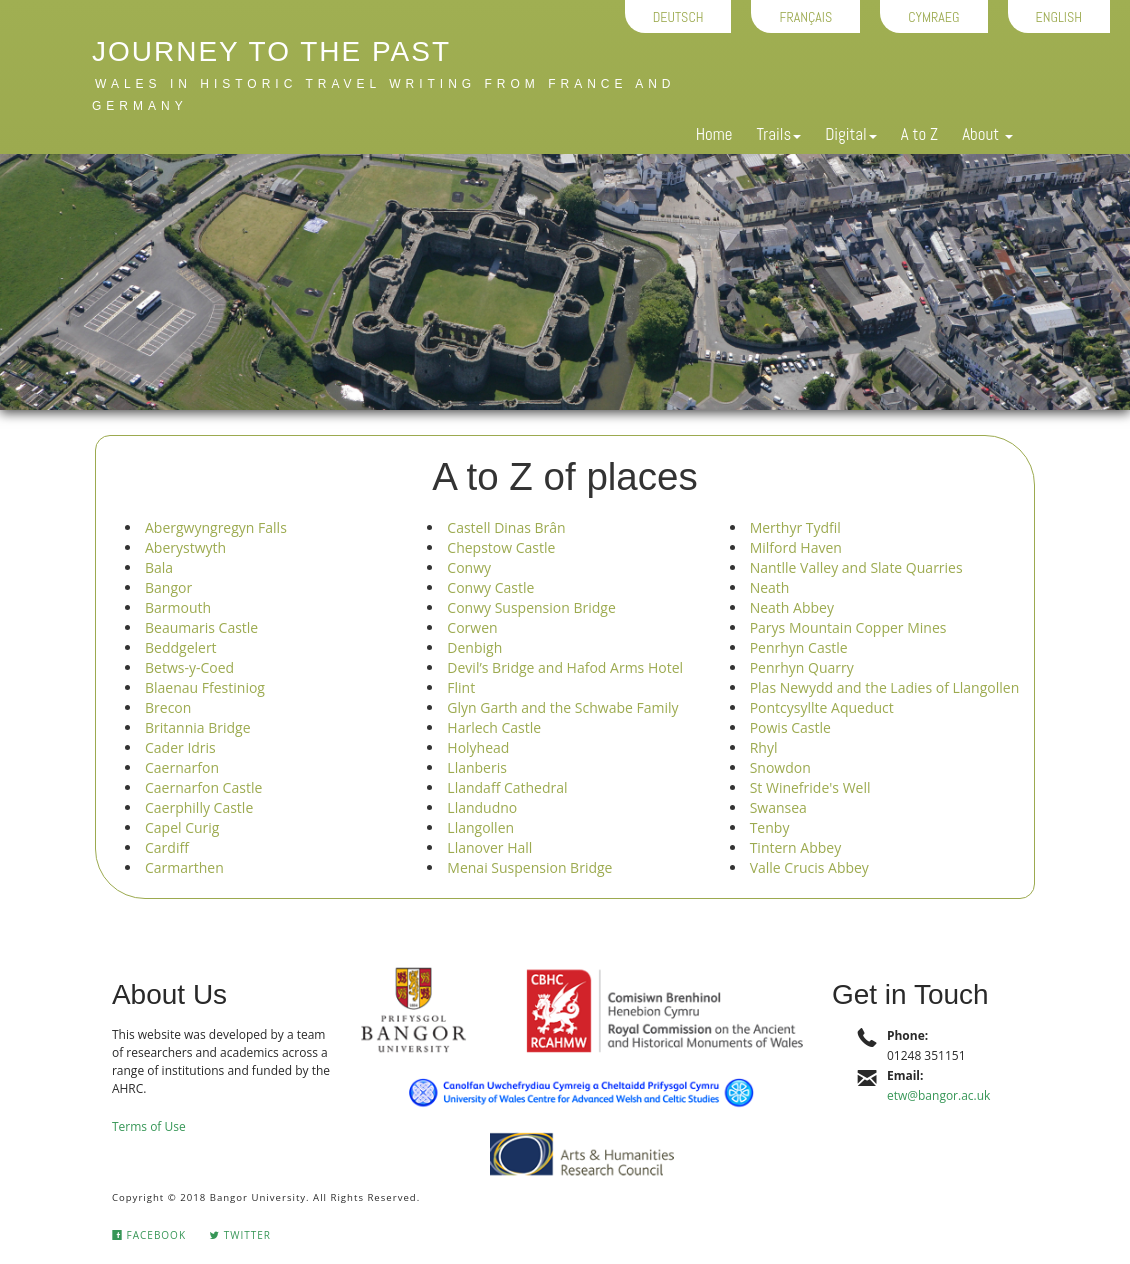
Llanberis (477, 767)
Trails (778, 134)
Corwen (472, 627)
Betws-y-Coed (189, 667)
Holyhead (478, 747)
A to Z (919, 134)
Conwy (469, 567)
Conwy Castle (490, 587)
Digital (850, 134)
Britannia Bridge (198, 727)
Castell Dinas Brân (506, 527)
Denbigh (474, 647)
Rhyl (764, 747)
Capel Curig (182, 827)
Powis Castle (790, 727)
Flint (461, 687)
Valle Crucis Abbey (809, 867)
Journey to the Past (271, 51)
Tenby (770, 827)
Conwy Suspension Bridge (531, 607)
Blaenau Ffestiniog (205, 687)
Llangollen (480, 827)
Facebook (149, 1235)
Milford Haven (796, 547)
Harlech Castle (494, 727)
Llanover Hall (489, 847)
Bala (159, 567)
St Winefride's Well (810, 787)
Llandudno (482, 807)
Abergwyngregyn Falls (216, 527)
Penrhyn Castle (799, 647)
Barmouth (178, 607)
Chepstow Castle (501, 547)
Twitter (240, 1235)
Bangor (168, 587)
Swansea (778, 807)
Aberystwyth (185, 547)
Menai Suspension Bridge (529, 867)
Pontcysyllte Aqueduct (822, 707)
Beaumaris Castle (201, 627)
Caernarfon (182, 767)
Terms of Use (149, 1126)
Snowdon (780, 767)
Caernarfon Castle (203, 787)
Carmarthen (184, 867)
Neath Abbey (792, 607)
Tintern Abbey (796, 847)
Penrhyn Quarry (802, 667)
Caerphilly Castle (199, 807)
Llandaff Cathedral (507, 787)
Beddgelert (181, 647)
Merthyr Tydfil (795, 527)
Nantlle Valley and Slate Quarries (856, 567)
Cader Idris (180, 747)
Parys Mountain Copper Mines (848, 627)
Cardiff (167, 847)
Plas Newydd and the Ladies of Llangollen (885, 687)
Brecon (168, 707)
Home (714, 134)
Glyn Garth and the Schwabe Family (562, 707)
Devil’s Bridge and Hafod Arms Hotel (565, 667)
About (987, 134)
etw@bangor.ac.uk (938, 1095)
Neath (770, 587)
